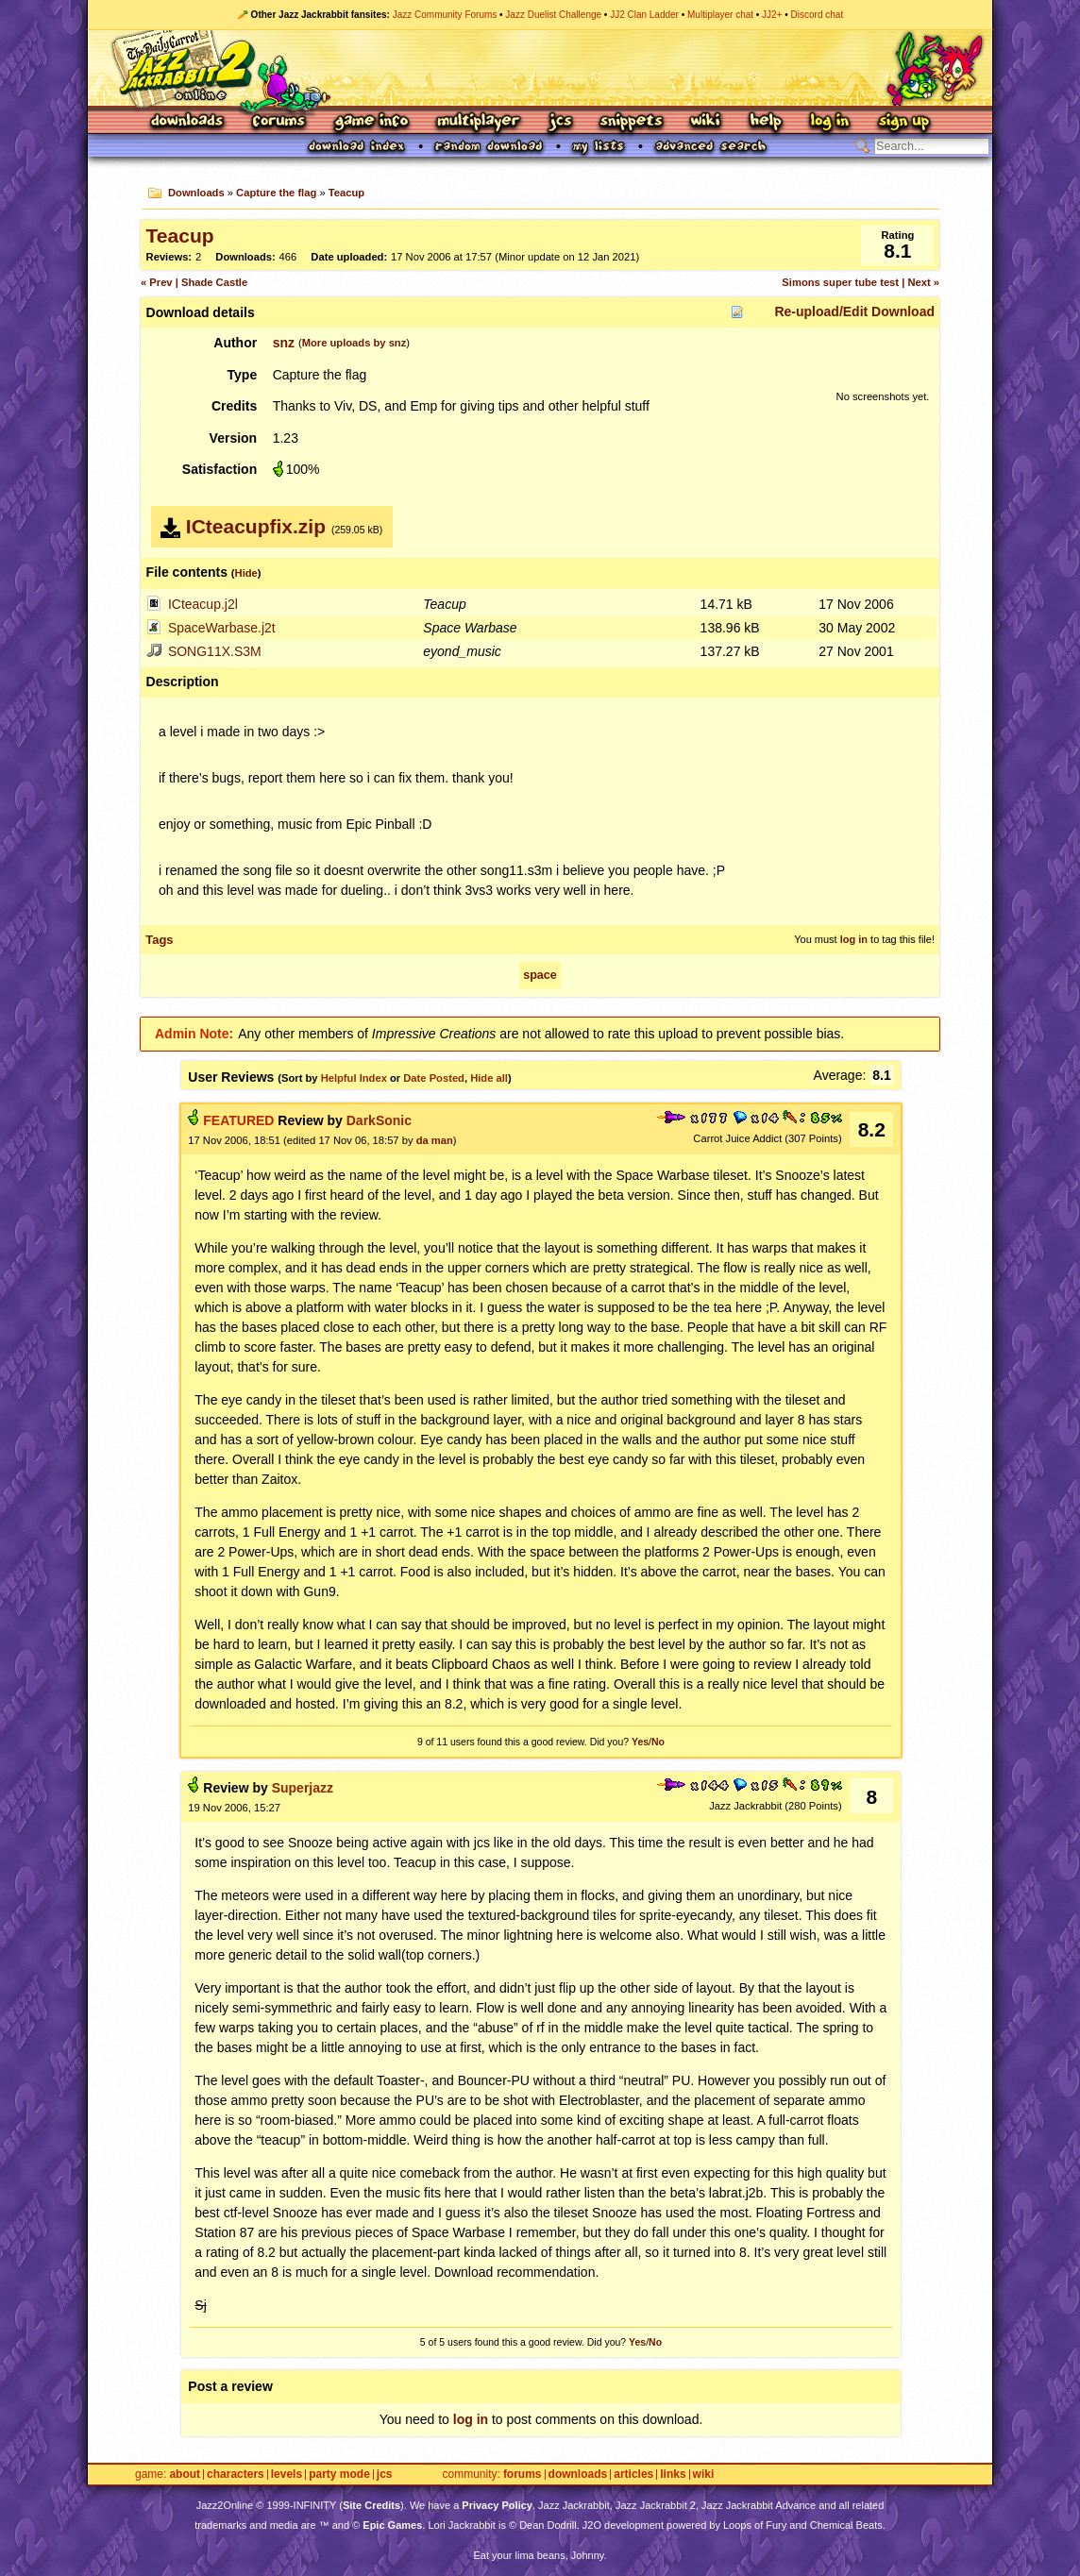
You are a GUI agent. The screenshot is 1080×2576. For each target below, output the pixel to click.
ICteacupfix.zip (256, 526)
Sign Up (903, 122)
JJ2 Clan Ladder (644, 14)
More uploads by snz (354, 342)
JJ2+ (772, 14)
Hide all (489, 1078)
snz (284, 342)
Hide (246, 573)
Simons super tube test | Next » (860, 282)
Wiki (706, 122)
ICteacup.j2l (203, 604)
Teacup (346, 192)
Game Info (371, 122)
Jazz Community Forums (445, 14)
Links (672, 2474)
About (184, 2474)
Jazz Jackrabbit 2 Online (539, 68)
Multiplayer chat (720, 14)
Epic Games (392, 2525)
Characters (235, 2474)
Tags (159, 940)
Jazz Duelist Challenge (553, 14)
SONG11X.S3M (215, 651)
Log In (830, 122)
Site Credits (371, 2505)
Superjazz (302, 1787)
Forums (279, 122)
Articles (633, 2474)
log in (854, 939)
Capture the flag (276, 192)
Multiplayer (478, 122)
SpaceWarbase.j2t (222, 627)
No (658, 1741)
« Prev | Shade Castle (194, 282)
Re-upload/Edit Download (854, 311)
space (540, 975)
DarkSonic (379, 1120)
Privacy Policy (497, 2505)
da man (434, 1140)
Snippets (632, 122)
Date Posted (433, 1078)
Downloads (188, 122)
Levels (286, 2474)
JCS (560, 122)
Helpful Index (354, 1078)
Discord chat (817, 14)
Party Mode (339, 2474)
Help (766, 122)
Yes (640, 1741)
